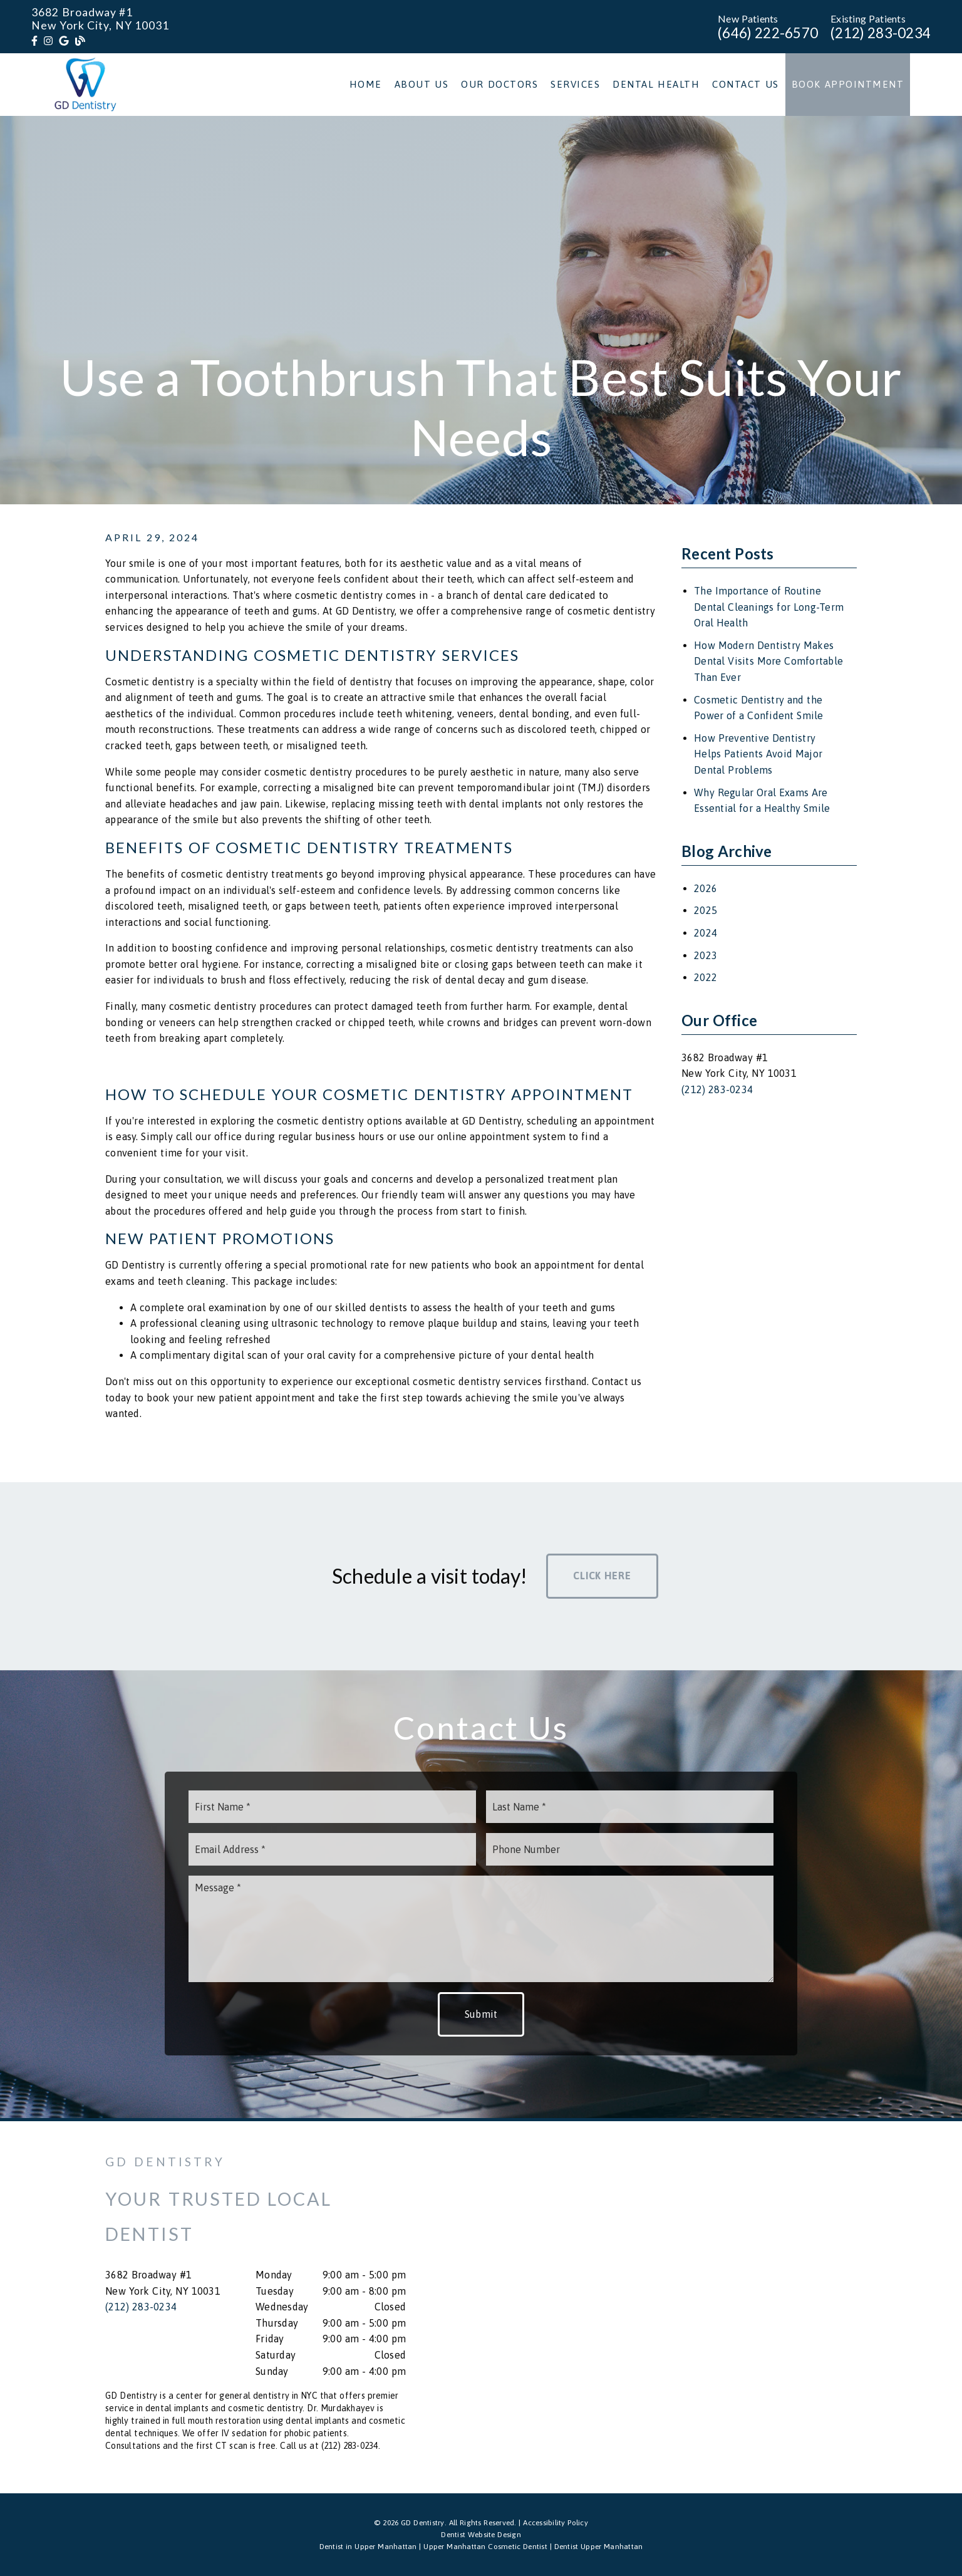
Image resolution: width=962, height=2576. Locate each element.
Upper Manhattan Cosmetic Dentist (485, 2546)
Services (575, 84)
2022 (705, 977)
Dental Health (656, 84)
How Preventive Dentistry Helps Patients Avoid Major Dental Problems (758, 754)
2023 (705, 955)
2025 (705, 910)
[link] (34, 40)
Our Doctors (499, 84)
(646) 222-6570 (768, 32)
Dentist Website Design (481, 2534)
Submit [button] (481, 2014)
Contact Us (745, 84)
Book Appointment (848, 84)
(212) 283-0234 (880, 32)
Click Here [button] (602, 1575)
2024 (705, 932)
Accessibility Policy (555, 2522)
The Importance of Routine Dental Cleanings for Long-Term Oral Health (769, 606)
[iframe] (706, 2307)
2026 (705, 888)
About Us (422, 84)
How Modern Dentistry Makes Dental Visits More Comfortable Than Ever (768, 661)
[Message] (481, 1929)
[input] (332, 1806)
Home (365, 84)
